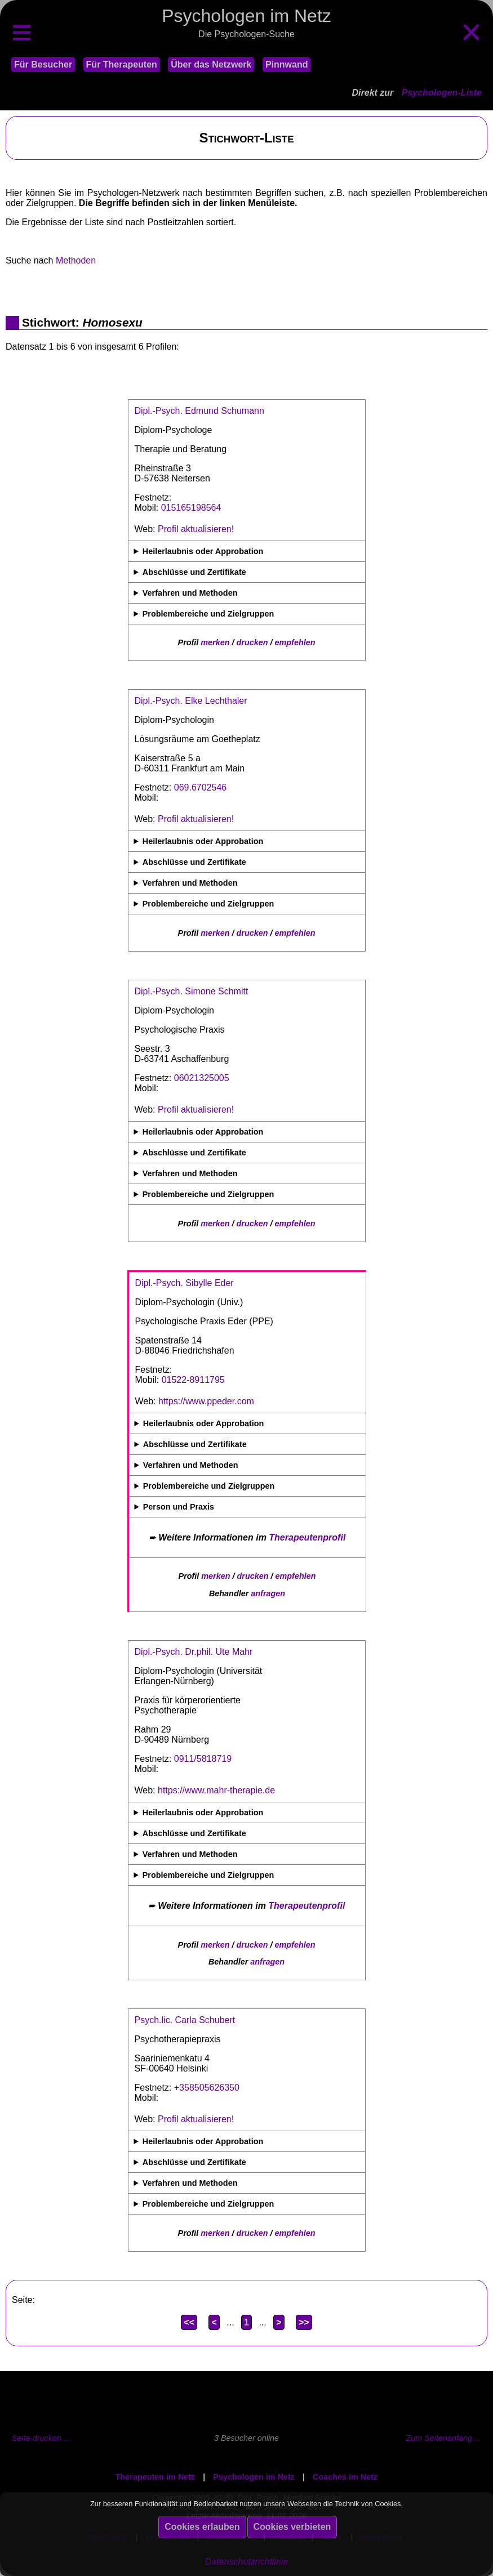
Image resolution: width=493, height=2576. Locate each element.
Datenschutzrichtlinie (246, 2561)
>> (304, 2322)
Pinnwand (286, 64)
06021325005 (201, 1078)
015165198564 (191, 507)
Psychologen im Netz (254, 2476)
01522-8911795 (193, 1380)
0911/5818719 (203, 1759)
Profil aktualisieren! (196, 529)
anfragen (268, 1593)
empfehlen (295, 642)
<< (189, 2322)
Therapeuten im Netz (156, 2476)
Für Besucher (43, 64)
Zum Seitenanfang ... (443, 2438)
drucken (252, 642)
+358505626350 (206, 2087)
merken (215, 642)
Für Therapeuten (121, 64)
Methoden (76, 260)
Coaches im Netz (345, 2476)
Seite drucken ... (41, 2438)
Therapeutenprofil (307, 1537)
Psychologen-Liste (442, 92)
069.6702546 (200, 787)
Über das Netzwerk (211, 64)
